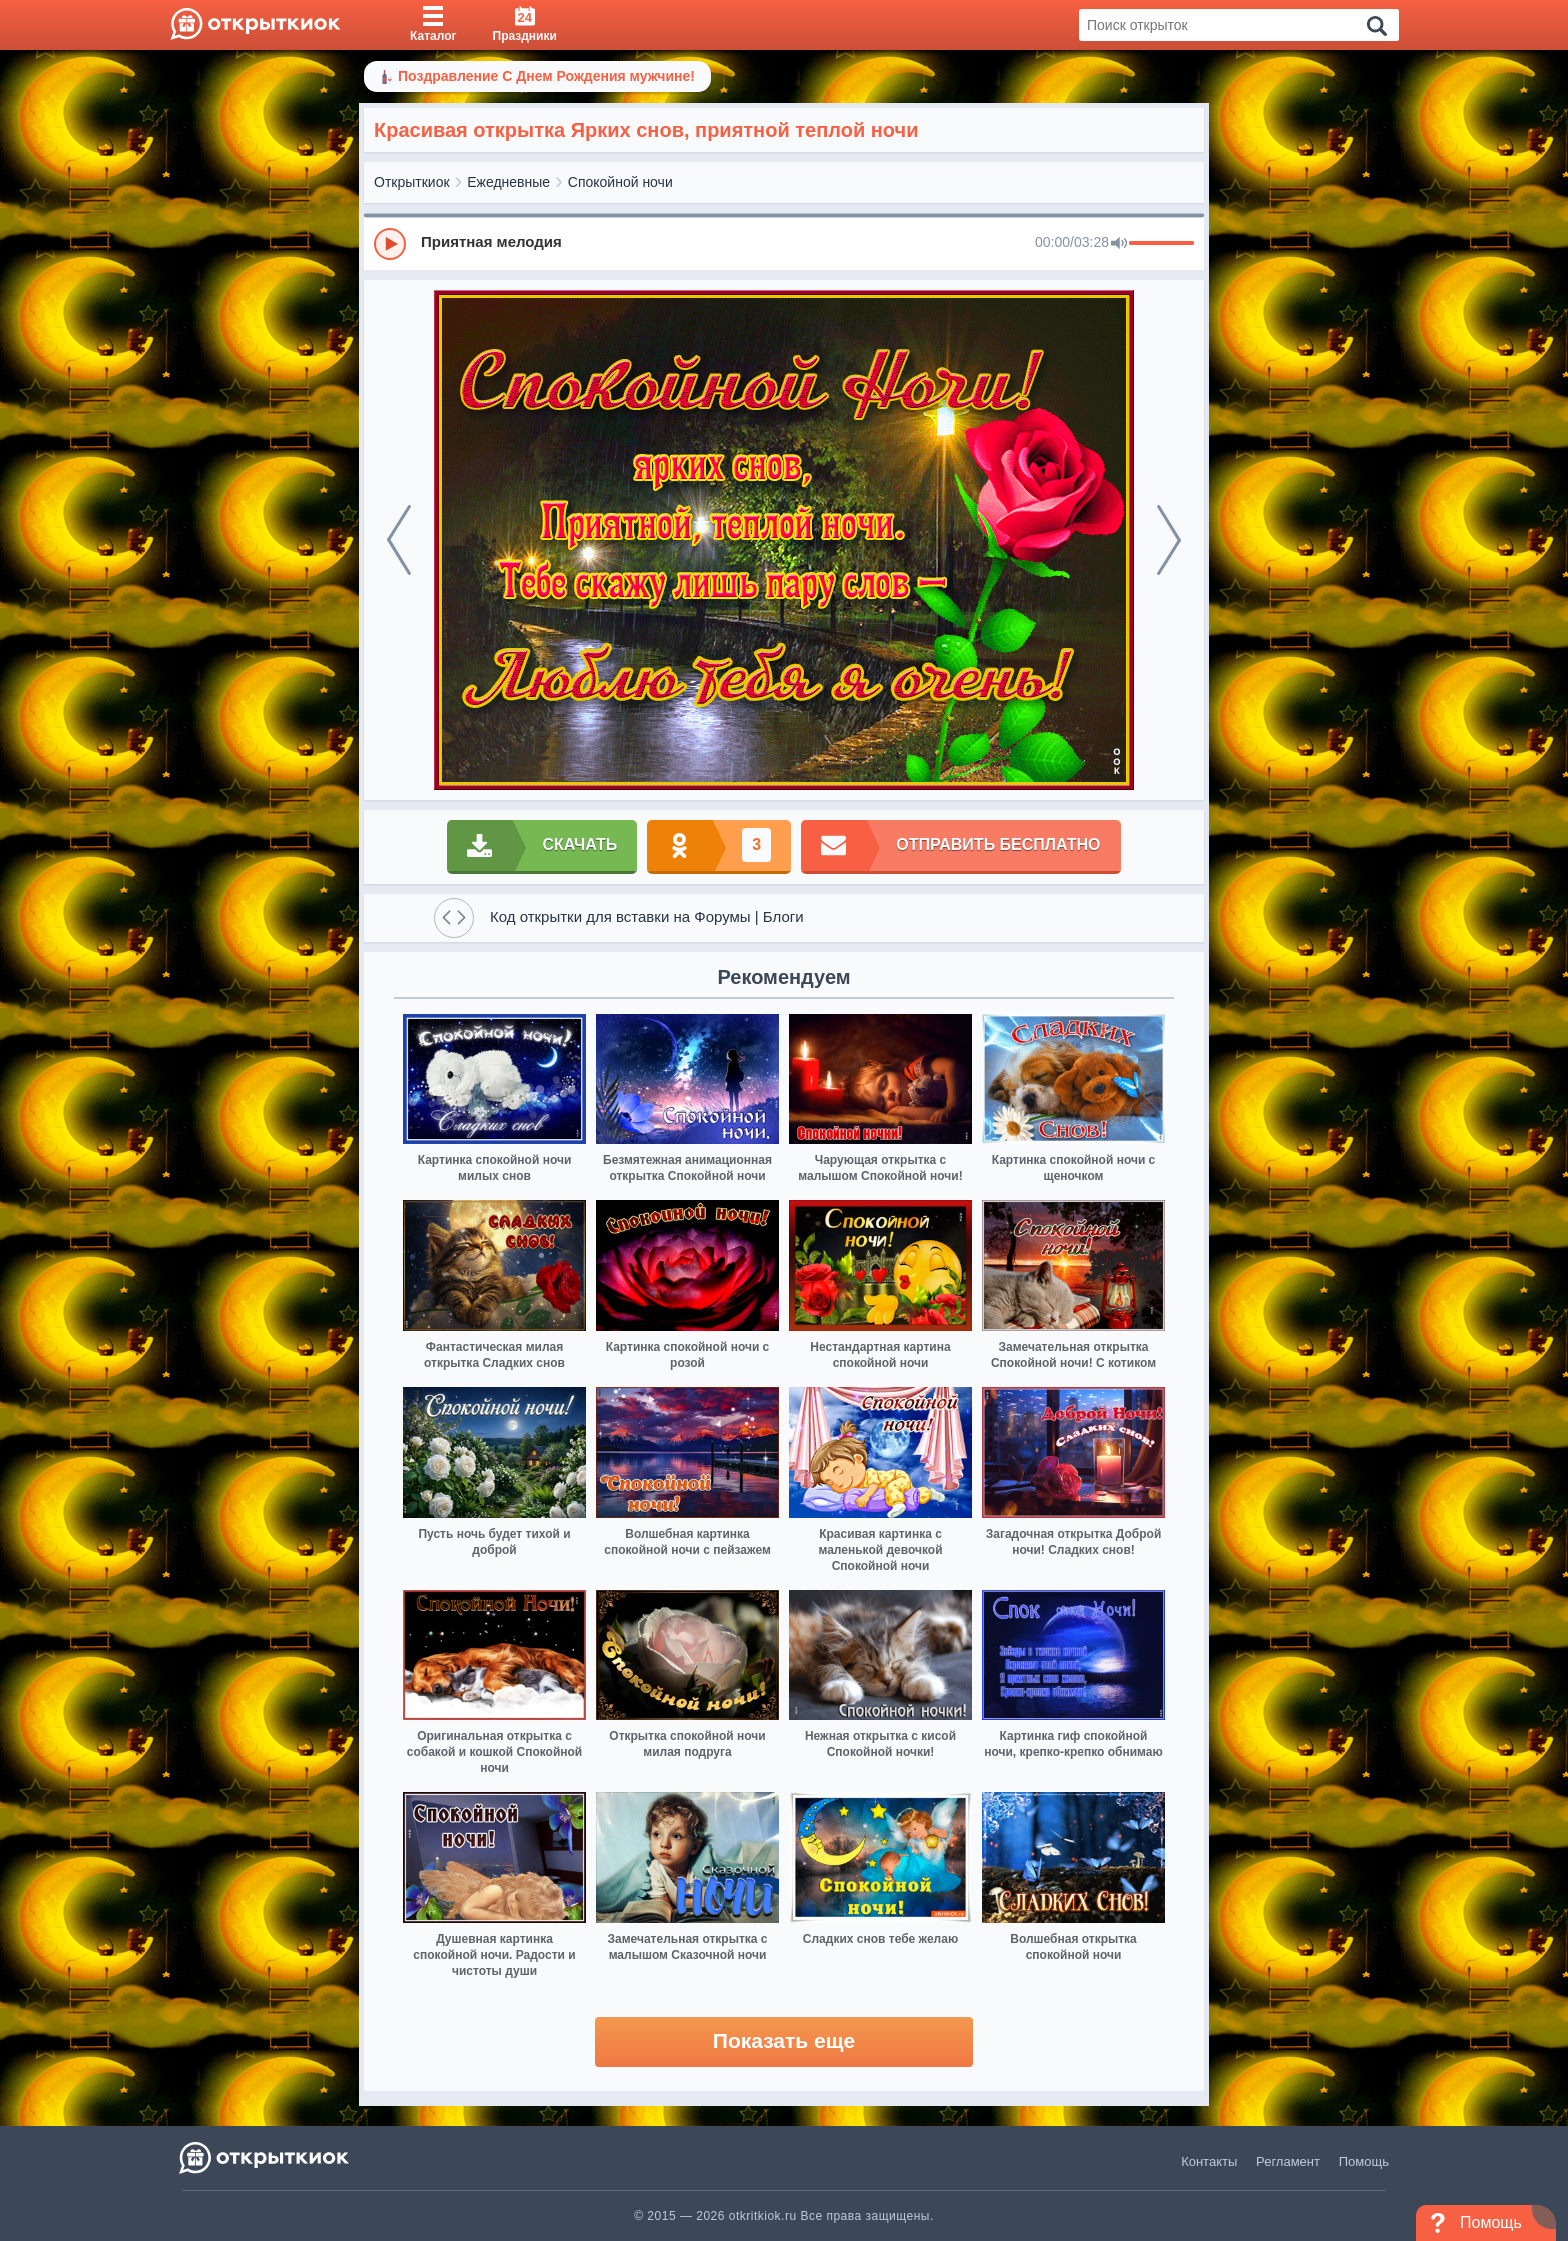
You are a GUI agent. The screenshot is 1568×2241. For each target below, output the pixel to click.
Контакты (1209, 2161)
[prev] (399, 540)
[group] (784, 243)
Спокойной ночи (620, 182)
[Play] (390, 244)
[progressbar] (1161, 244)
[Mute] (1119, 244)
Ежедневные (508, 182)
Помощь (1364, 2161)
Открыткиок (412, 182)
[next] (1169, 540)
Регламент (1288, 2161)
